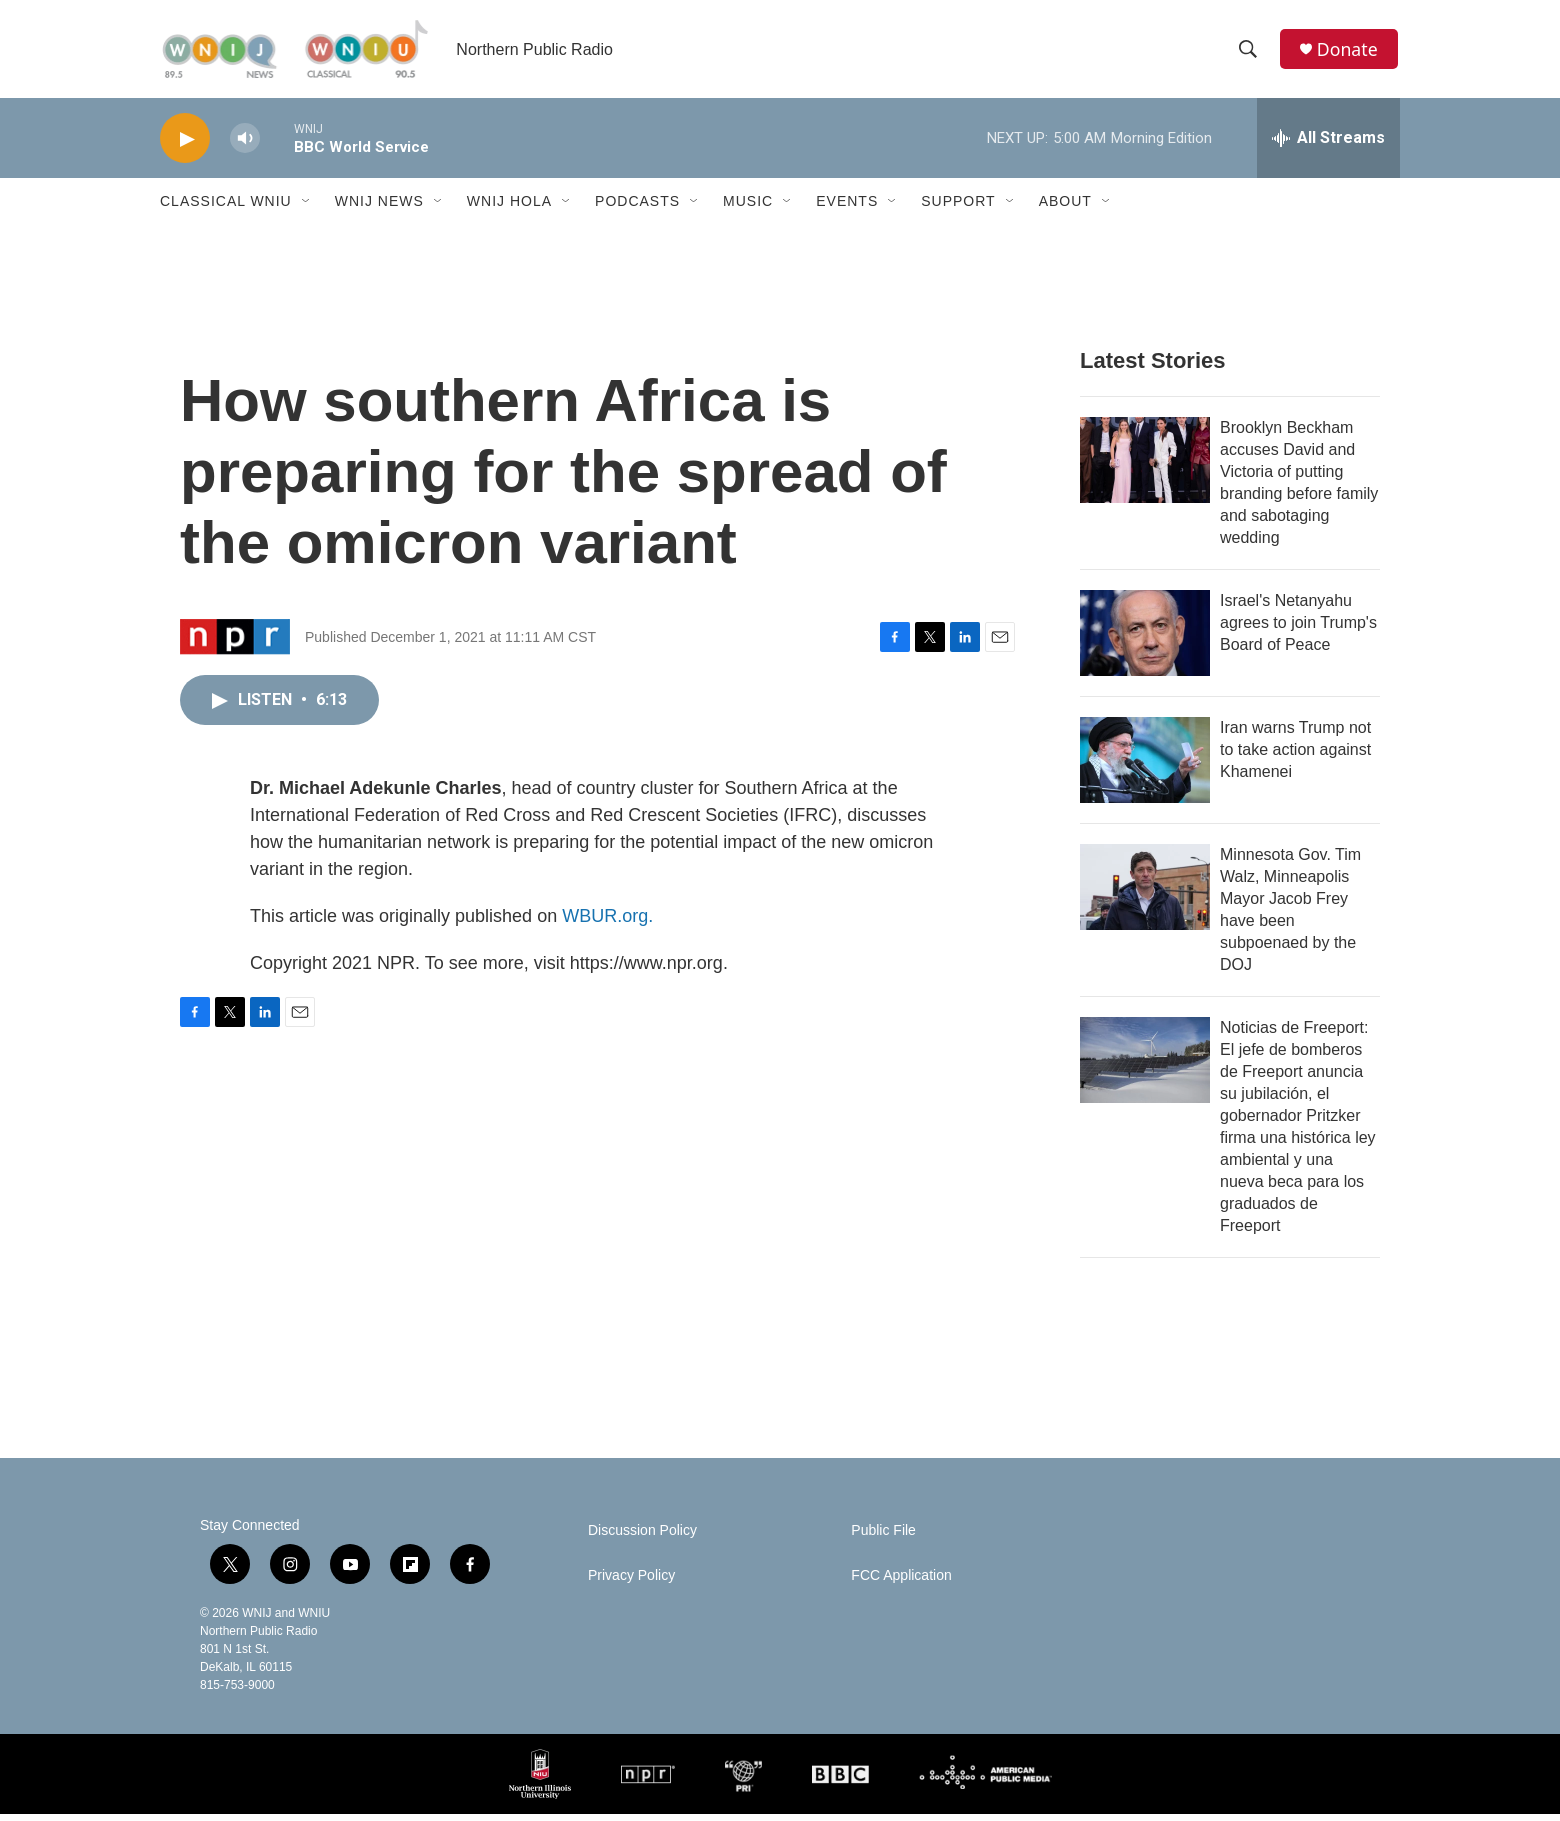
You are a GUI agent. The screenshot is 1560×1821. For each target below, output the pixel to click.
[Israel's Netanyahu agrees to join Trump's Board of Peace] (1145, 640)
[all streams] (1328, 145)
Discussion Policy (642, 1537)
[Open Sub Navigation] (307, 208)
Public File (883, 1537)
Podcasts (637, 208)
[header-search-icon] (1249, 53)
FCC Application (901, 1582)
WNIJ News (379, 208)
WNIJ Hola (509, 208)
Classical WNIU (226, 208)
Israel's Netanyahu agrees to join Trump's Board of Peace (1298, 629)
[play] (185, 145)
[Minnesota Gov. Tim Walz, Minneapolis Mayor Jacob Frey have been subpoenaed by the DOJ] (1145, 894)
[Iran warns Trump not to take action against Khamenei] (1145, 767)
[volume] (245, 145)
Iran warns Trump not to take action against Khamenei (1295, 756)
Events (847, 208)
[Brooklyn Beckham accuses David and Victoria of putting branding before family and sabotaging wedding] (1145, 467)
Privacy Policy (631, 1582)
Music (748, 208)
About (1065, 208)
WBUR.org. (607, 923)
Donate (1349, 52)
